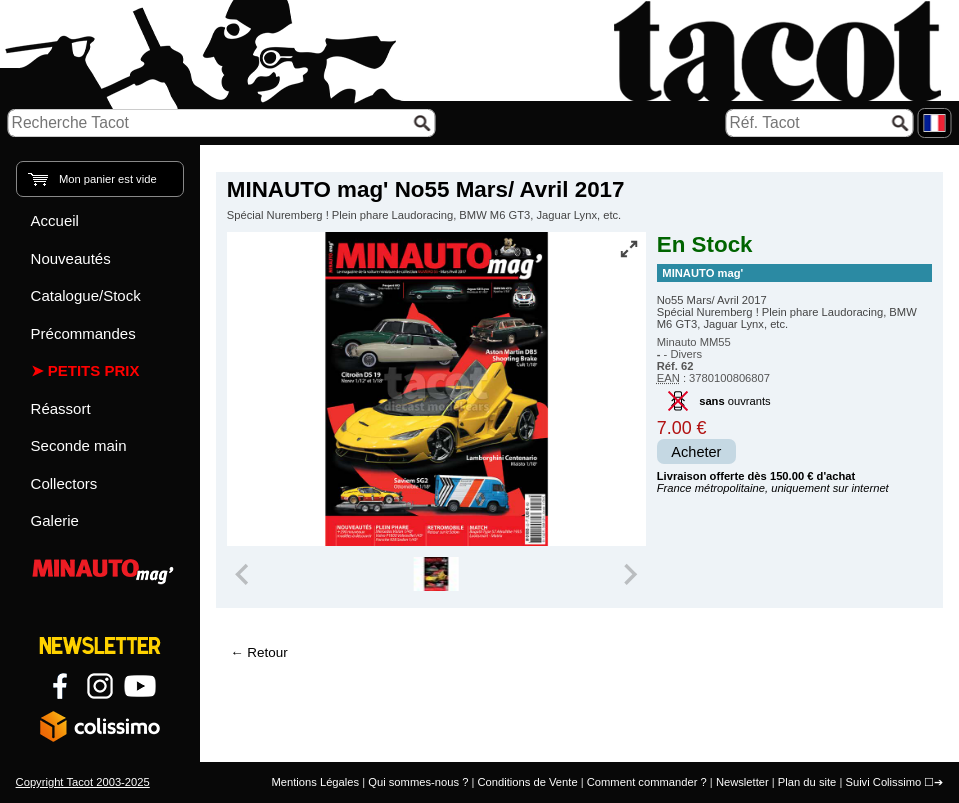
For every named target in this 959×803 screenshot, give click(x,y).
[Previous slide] (244, 574)
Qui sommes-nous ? (418, 782)
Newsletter (742, 782)
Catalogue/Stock (86, 295)
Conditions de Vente (527, 782)
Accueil (55, 220)
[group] (436, 574)
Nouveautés (71, 258)
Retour (267, 652)
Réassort (61, 408)
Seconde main (79, 445)
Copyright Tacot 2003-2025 (83, 782)
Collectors (64, 483)
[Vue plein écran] (629, 249)
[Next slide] (629, 574)
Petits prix (94, 370)
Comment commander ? (647, 782)
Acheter (696, 452)
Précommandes (83, 333)
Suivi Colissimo (883, 782)
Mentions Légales (315, 782)
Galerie (55, 520)
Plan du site (807, 782)
